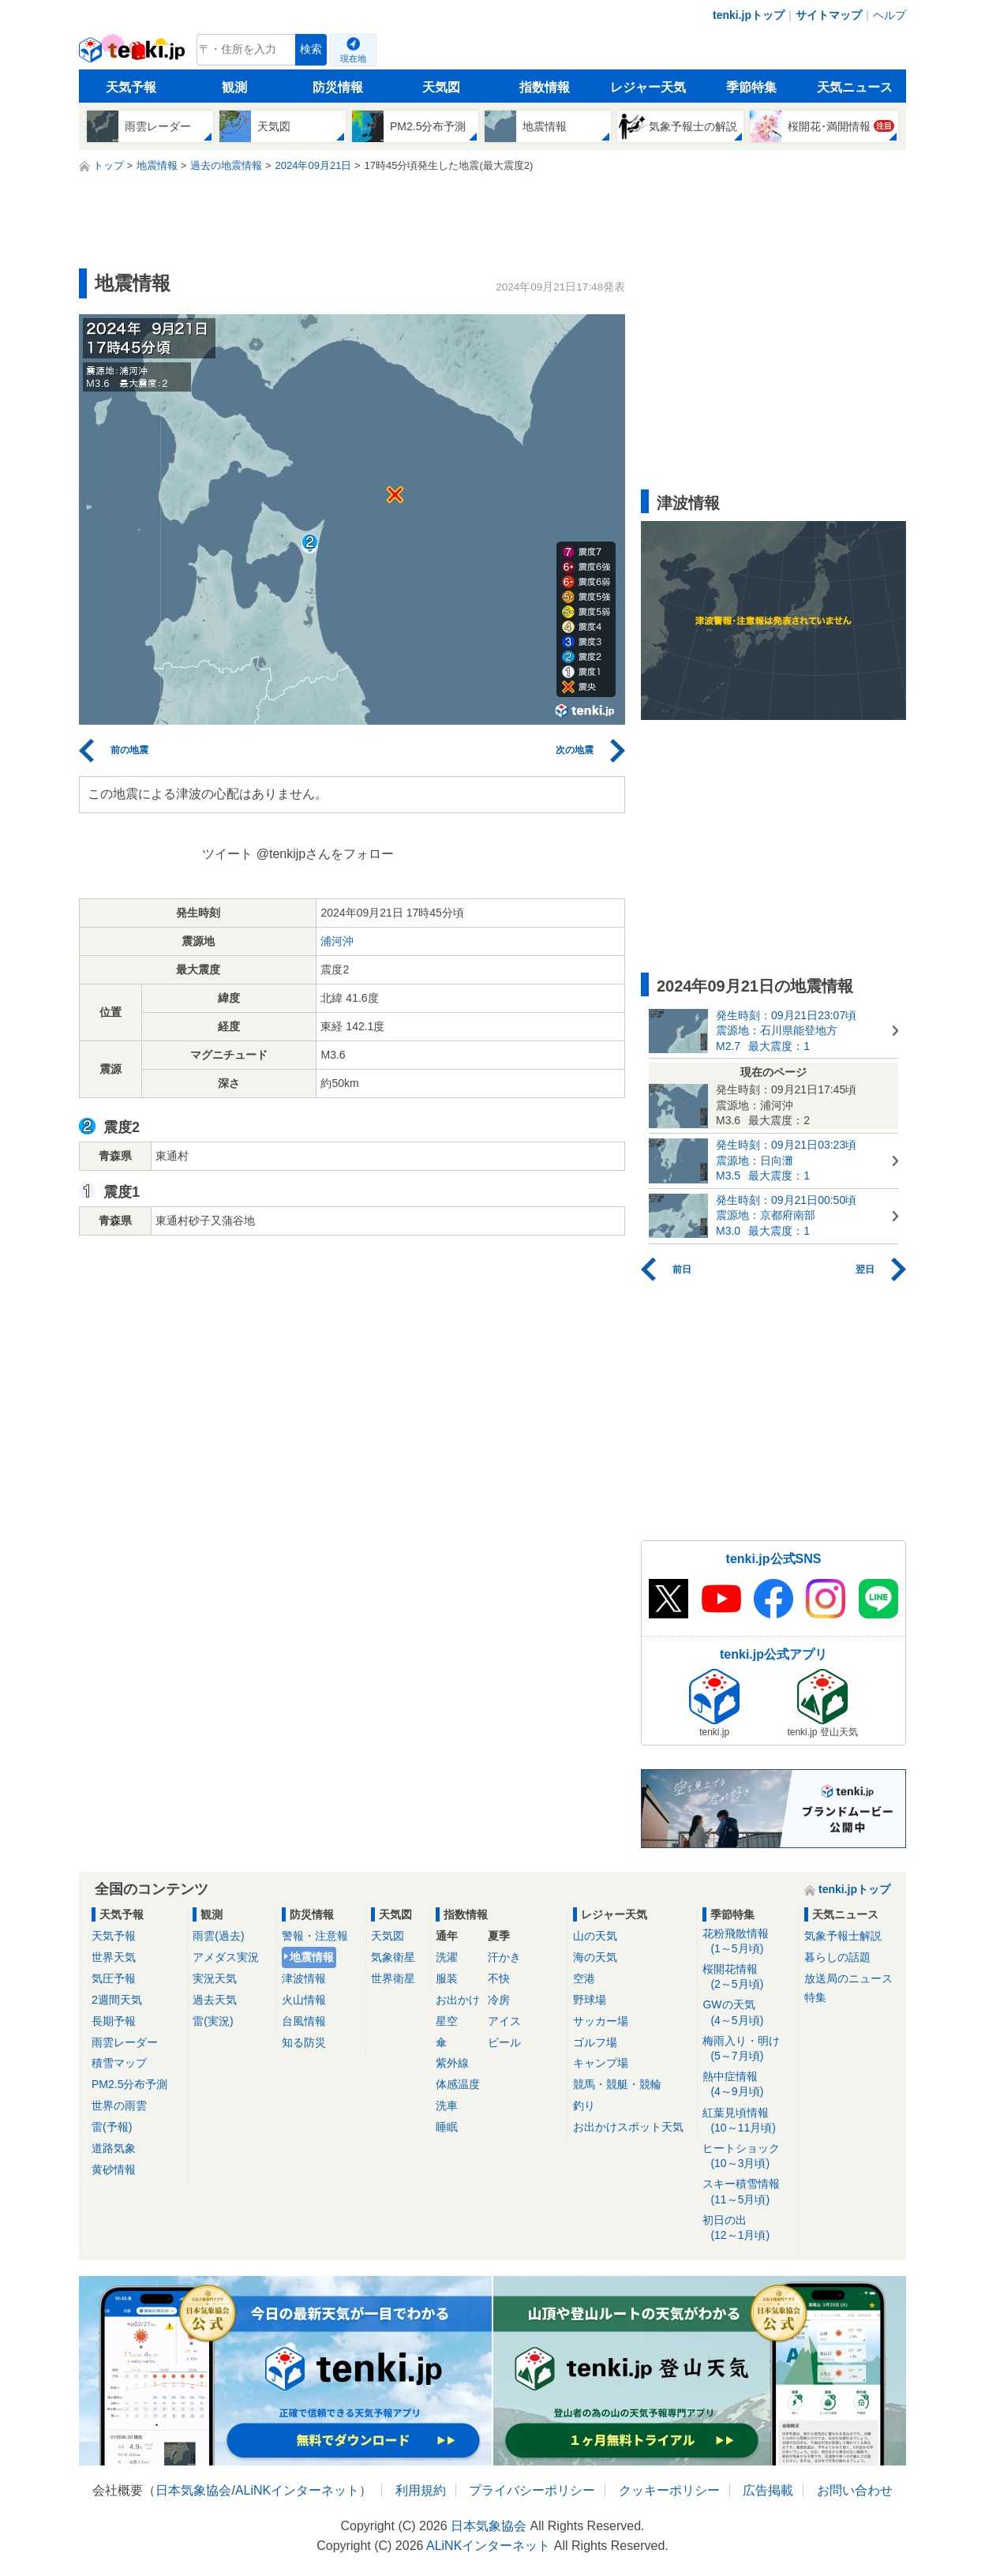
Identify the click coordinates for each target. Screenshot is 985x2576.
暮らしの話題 (837, 1957)
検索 (311, 49)
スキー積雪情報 (747, 2192)
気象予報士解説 (843, 1935)
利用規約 (420, 2490)
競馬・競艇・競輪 (617, 2084)
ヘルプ (889, 15)
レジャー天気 (648, 87)
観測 (234, 87)
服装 (447, 1978)
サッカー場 (600, 2021)
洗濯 (447, 1957)
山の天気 (595, 1935)
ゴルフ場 (595, 2042)
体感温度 (458, 2084)
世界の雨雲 (119, 2105)
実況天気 (215, 1978)
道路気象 (114, 2148)
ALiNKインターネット (297, 2490)
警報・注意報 (315, 1935)
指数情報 (544, 87)
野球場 (589, 1999)
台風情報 (304, 2021)
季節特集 (751, 87)
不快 (499, 1978)
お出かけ (458, 1999)
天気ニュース (855, 87)
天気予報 (131, 87)
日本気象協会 (193, 2490)
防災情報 (338, 87)
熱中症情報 (747, 2084)
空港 (584, 1978)
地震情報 (312, 1957)
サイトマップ (829, 15)
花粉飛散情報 (747, 1941)
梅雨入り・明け (747, 2049)
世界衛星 (393, 1978)
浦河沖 (337, 941)
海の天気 (595, 1957)
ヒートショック (747, 2156)
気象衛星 (393, 1957)
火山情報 (304, 1999)
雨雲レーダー (125, 2042)
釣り (584, 2105)
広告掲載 (768, 2490)
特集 (815, 1997)
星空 (447, 2021)
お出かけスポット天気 (628, 2126)
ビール (504, 2042)
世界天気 (114, 1957)
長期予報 (114, 2021)
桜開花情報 (747, 1977)
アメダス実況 (226, 1957)
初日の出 (747, 2228)
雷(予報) (112, 2126)
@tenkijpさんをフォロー (326, 854)
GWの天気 (747, 2012)
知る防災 (304, 2042)
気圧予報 (114, 1978)
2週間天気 (117, 1999)
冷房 (499, 1999)
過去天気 (215, 1999)
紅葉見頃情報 (747, 2120)
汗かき (504, 1957)
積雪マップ (119, 2063)
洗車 (447, 2105)
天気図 (441, 87)
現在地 (353, 58)
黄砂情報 (114, 2169)
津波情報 (304, 1978)
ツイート (227, 854)
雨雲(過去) (218, 1935)
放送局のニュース (848, 1978)
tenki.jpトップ (749, 15)
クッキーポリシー (669, 2490)
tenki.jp (134, 53)
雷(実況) (213, 2021)
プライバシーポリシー (532, 2490)
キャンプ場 (600, 2063)
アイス (504, 2021)
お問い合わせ (855, 2490)
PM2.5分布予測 (129, 2084)
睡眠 (447, 2126)
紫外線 (452, 2063)
